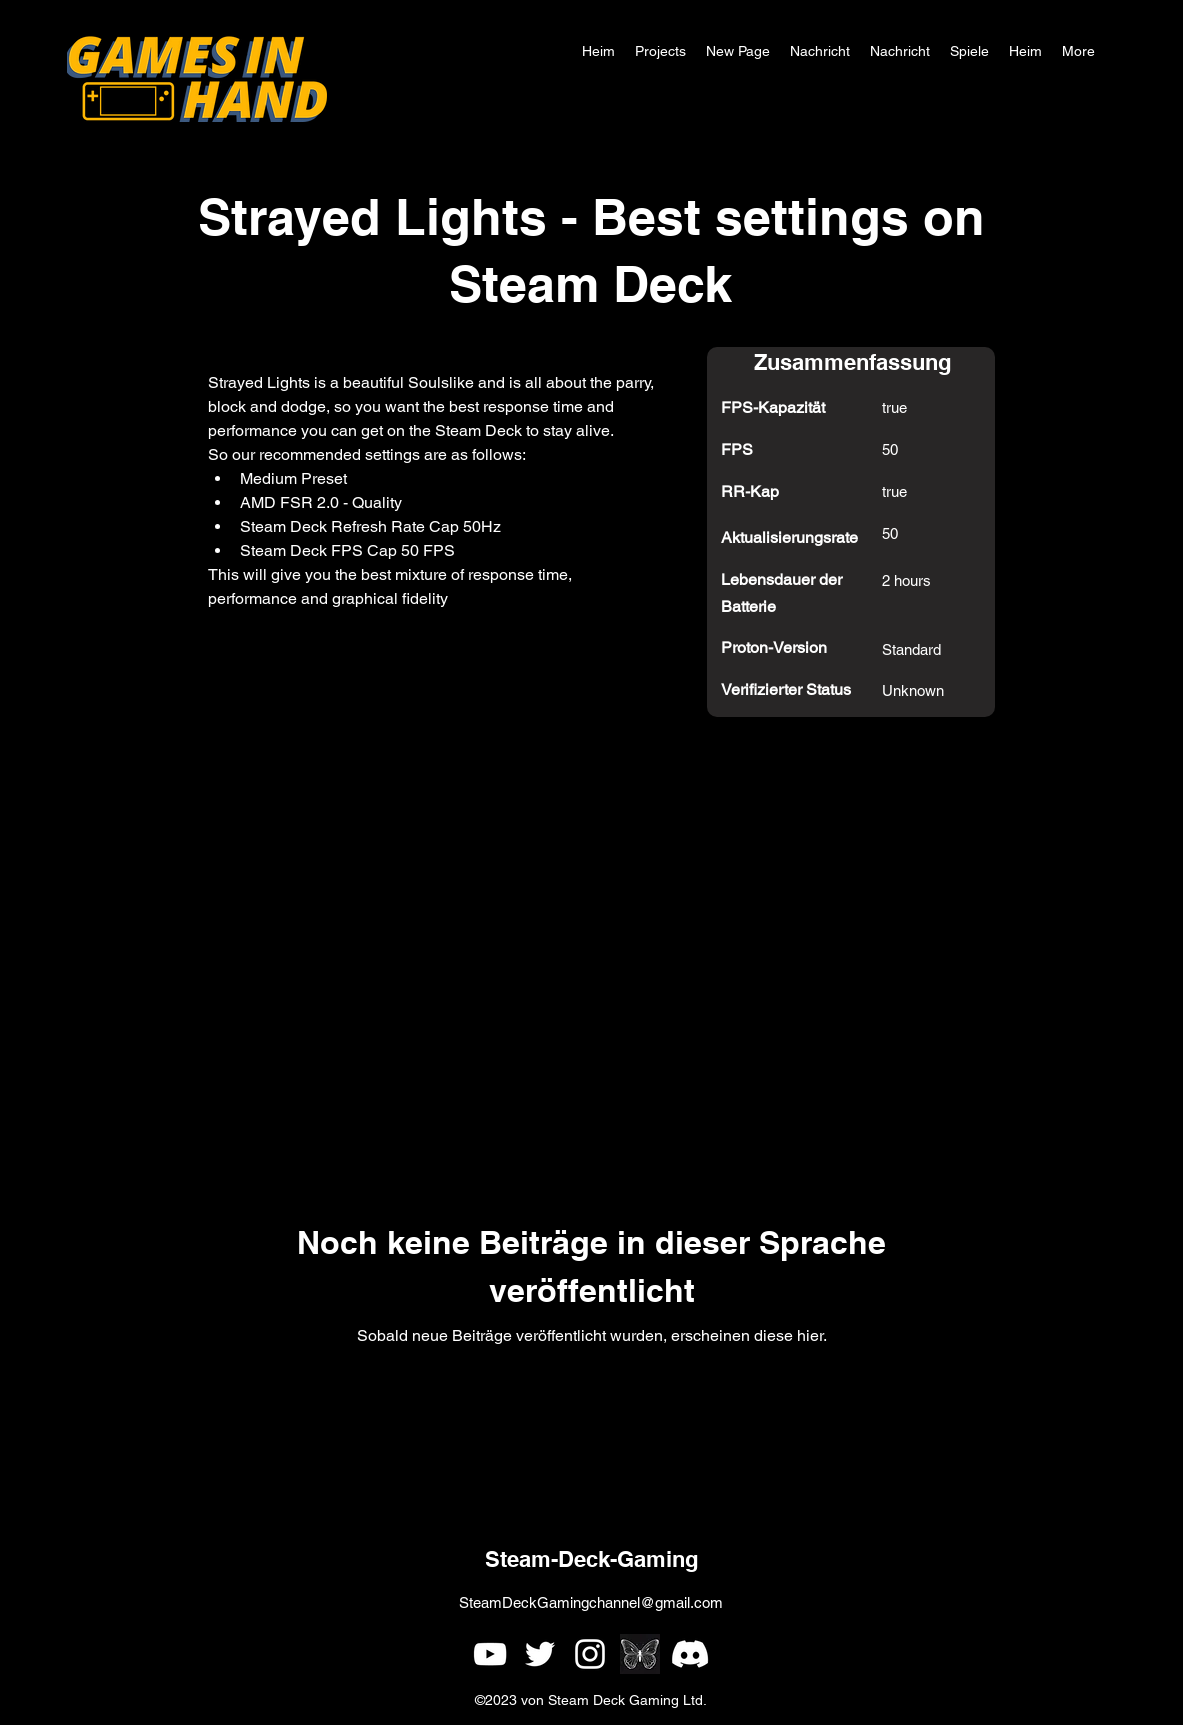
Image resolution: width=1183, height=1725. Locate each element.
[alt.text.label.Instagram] (590, 1654)
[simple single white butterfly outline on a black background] (640, 1654)
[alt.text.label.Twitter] (540, 1654)
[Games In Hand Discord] (690, 1654)
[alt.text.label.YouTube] (490, 1654)
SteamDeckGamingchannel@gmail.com (591, 1602)
